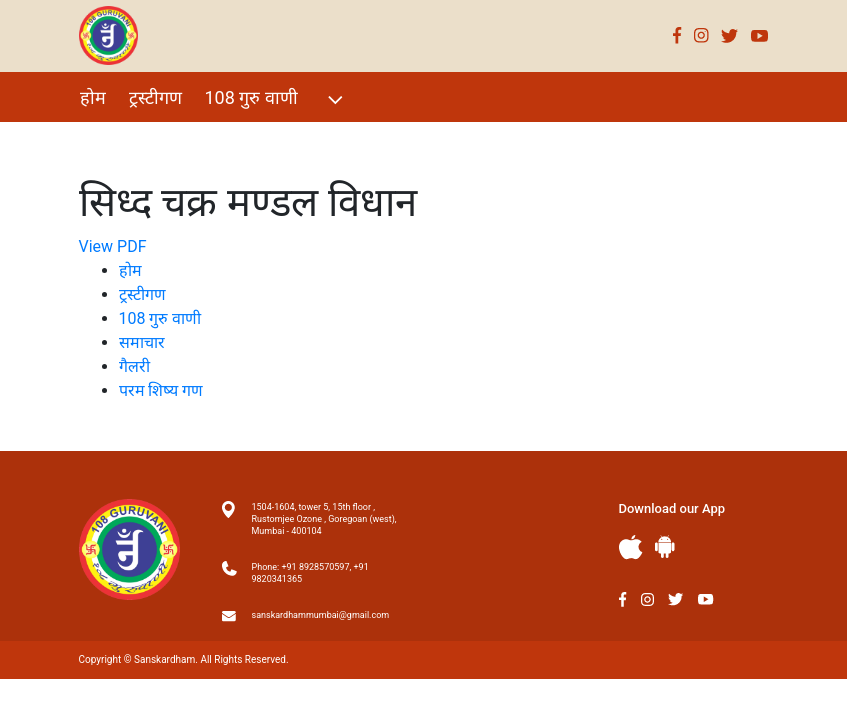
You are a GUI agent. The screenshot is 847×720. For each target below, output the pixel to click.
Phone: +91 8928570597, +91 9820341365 (310, 573)
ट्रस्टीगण (155, 97)
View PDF (113, 246)
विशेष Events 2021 (150, 140)
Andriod (665, 546)
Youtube (760, 35)
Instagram (701, 35)
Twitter (730, 35)
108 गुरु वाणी (276, 99)
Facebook (677, 35)
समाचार (142, 342)
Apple (631, 547)
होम (93, 97)
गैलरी (259, 140)
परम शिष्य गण (346, 140)
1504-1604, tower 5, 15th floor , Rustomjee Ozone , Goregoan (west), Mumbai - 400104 (324, 519)
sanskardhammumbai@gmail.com (321, 615)
